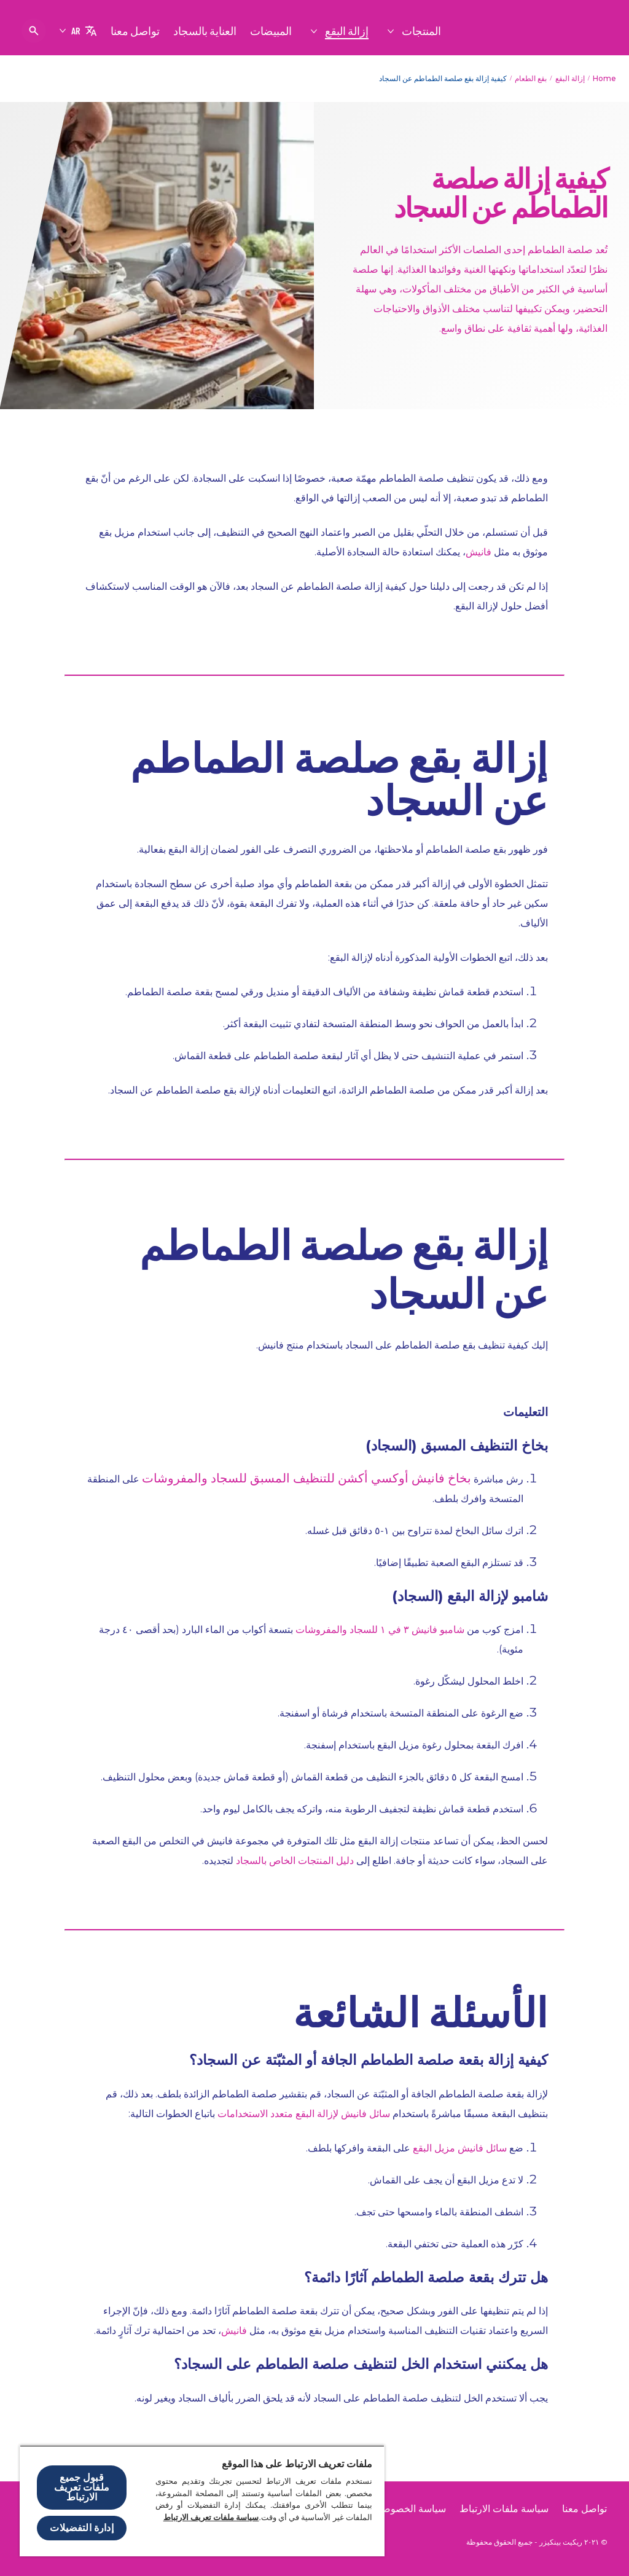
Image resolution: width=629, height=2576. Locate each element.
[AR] (78, 31)
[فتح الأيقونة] (33, 30)
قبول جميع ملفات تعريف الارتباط (81, 2487)
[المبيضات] (270, 31)
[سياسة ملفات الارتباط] (504, 2509)
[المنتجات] (421, 31)
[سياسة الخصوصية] (410, 2509)
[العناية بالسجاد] (205, 31)
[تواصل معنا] (135, 31)
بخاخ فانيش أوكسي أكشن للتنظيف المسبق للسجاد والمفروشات (306, 1478)
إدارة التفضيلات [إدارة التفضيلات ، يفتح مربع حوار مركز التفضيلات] (81, 2528)
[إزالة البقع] (346, 31)
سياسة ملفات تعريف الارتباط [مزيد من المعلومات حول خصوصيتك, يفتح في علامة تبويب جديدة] (211, 2517)
